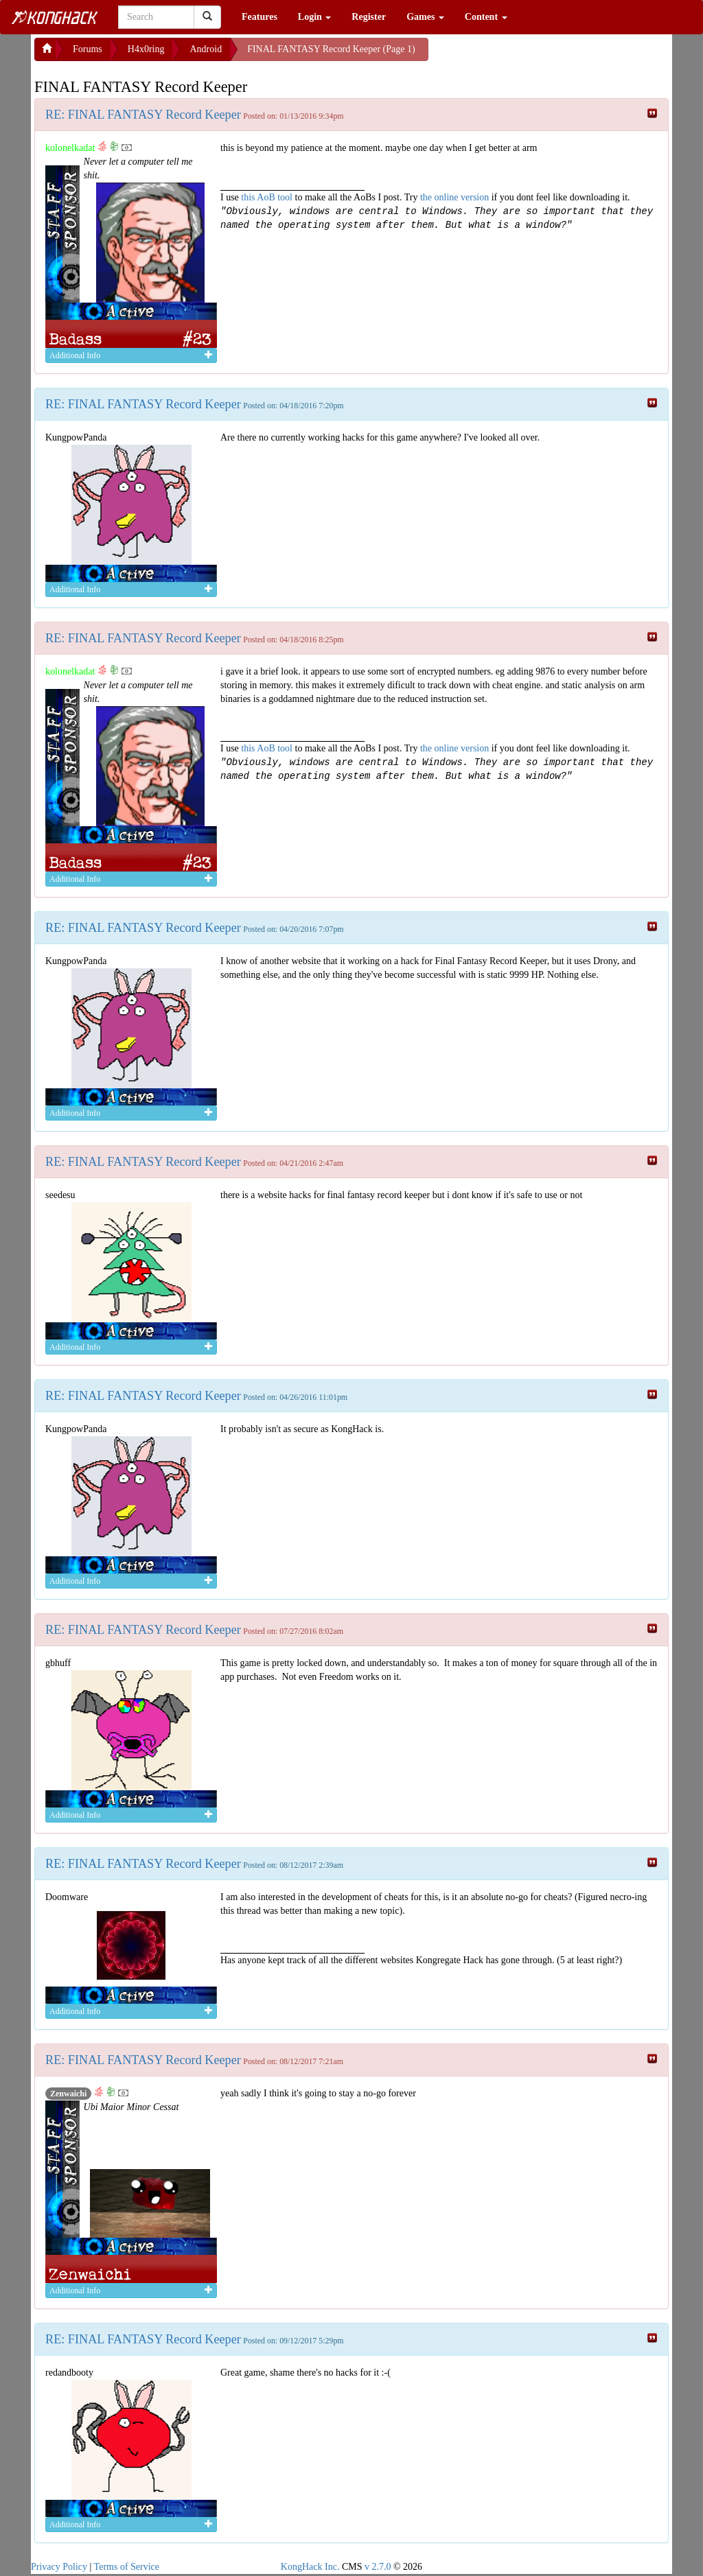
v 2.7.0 (378, 2567)
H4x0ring (146, 49)
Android (205, 49)
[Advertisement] (538, 55)
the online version (456, 197)
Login (315, 17)
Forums (87, 49)
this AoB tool (266, 197)
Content (486, 17)
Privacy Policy (59, 2567)
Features (259, 17)
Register (369, 17)
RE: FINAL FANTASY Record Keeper (143, 114)
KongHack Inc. (310, 2567)
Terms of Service (126, 2567)
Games (425, 17)
